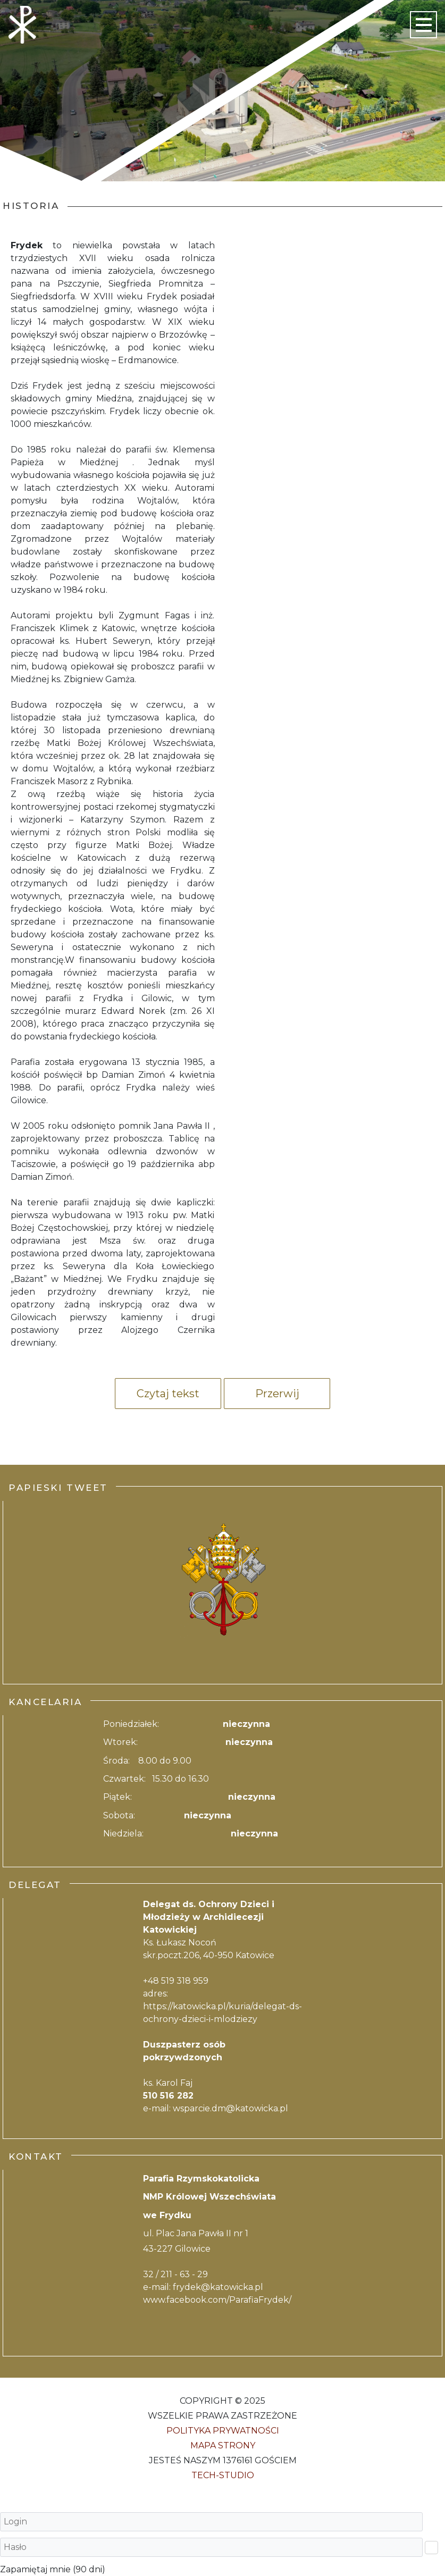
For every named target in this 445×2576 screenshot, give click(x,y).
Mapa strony (222, 2445)
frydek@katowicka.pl (218, 2287)
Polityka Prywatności (222, 2431)
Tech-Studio (222, 2475)
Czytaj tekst (168, 1393)
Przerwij (277, 1393)
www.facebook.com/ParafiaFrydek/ (217, 2300)
